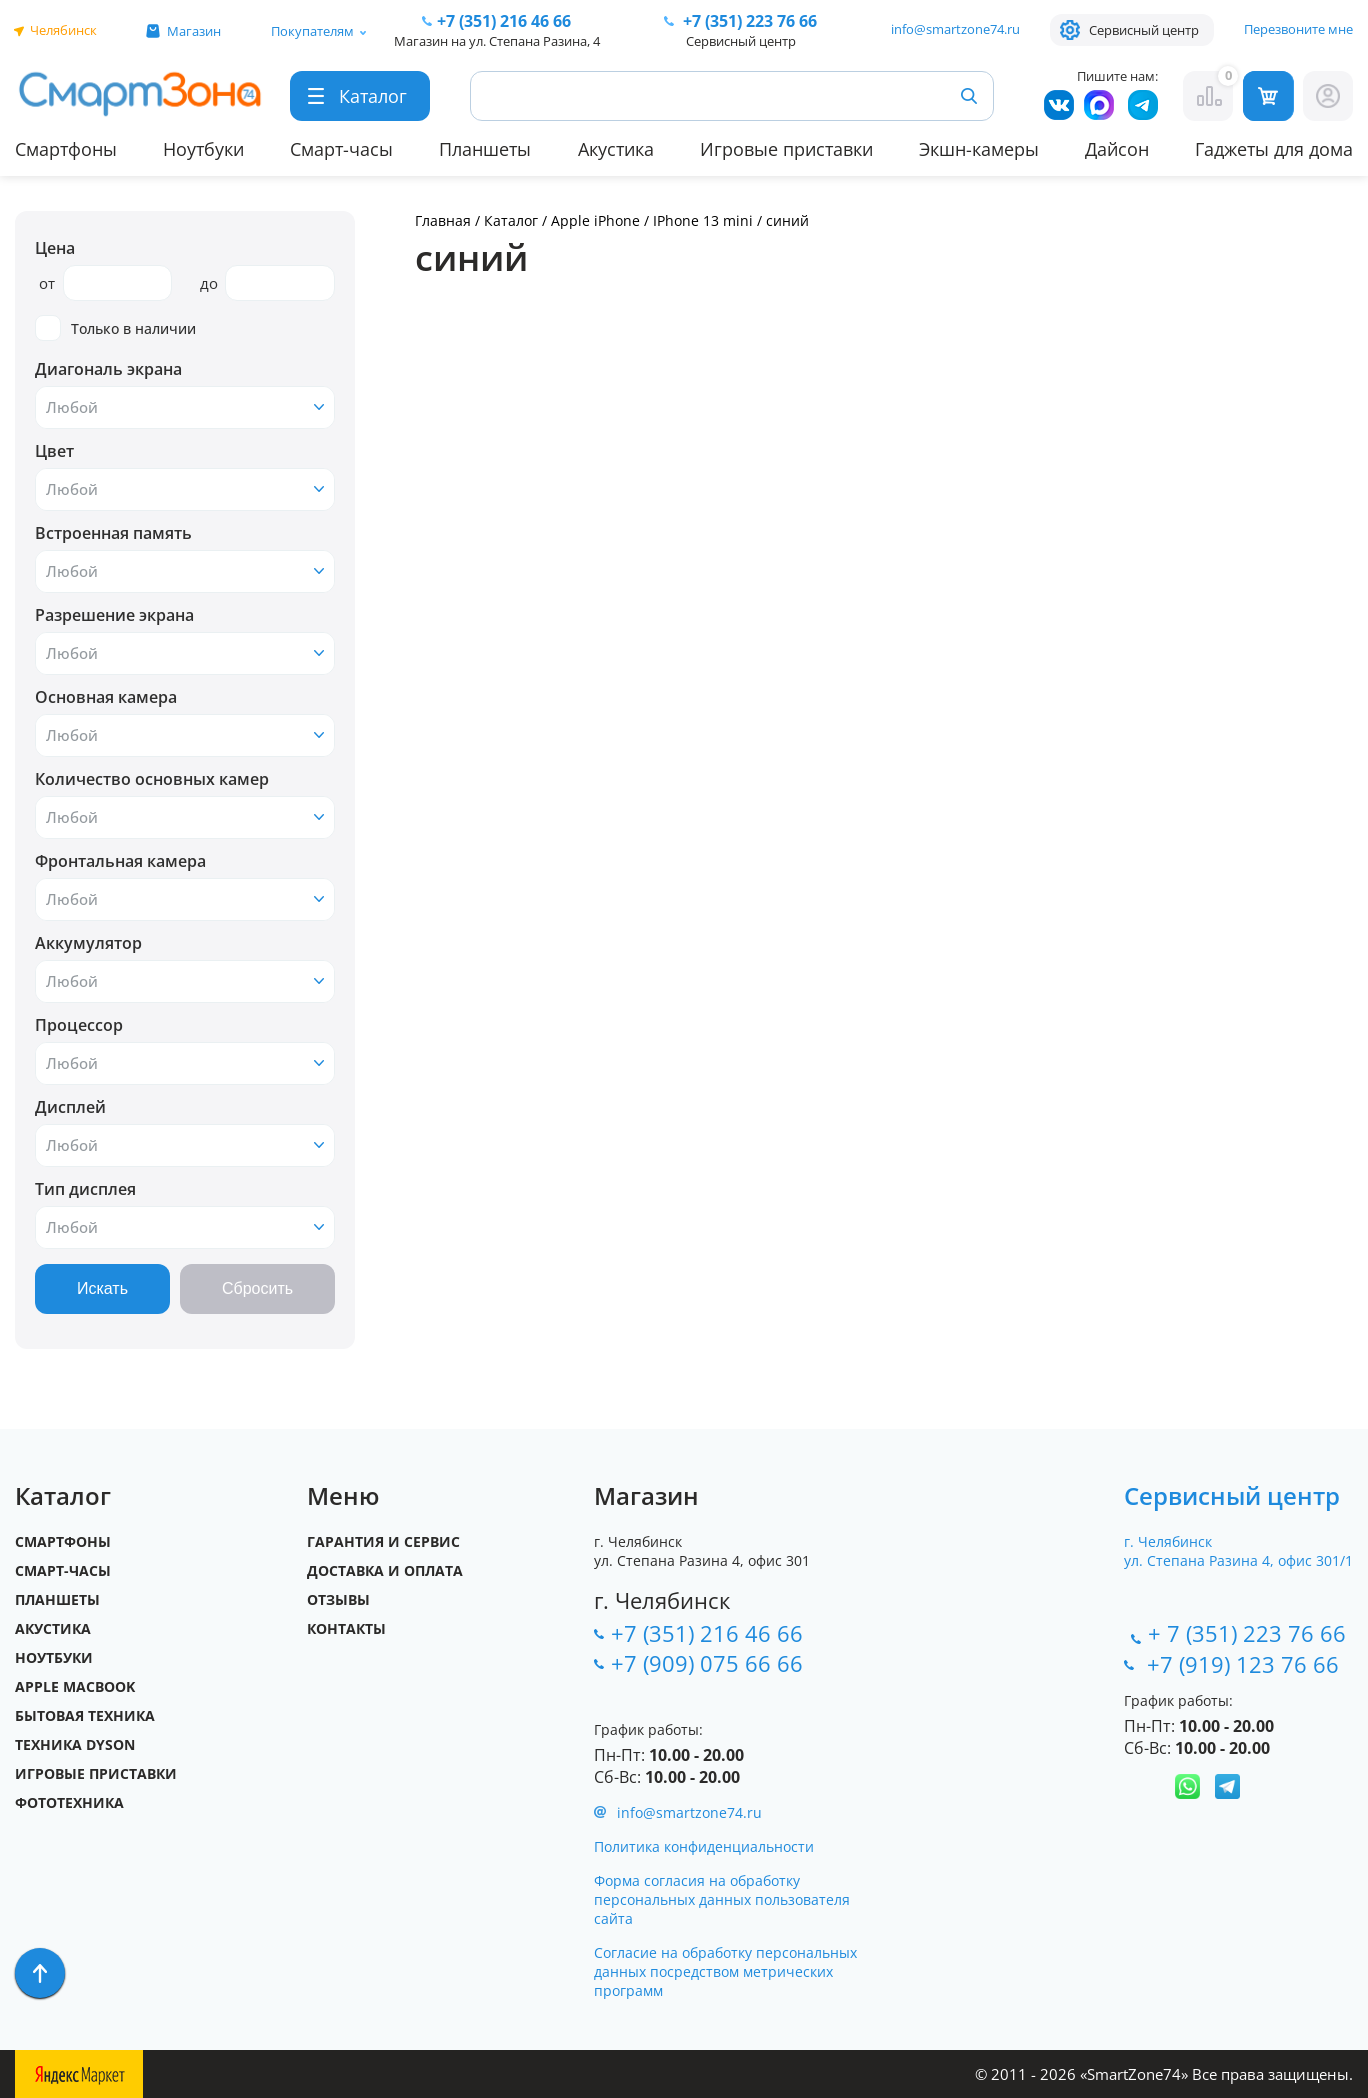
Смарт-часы (341, 149)
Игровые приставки (786, 149)
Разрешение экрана (114, 615)
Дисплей (70, 1107)
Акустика (616, 149)
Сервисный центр (1144, 30)
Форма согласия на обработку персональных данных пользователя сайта (722, 1899)
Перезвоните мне (1298, 29)
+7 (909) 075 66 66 (707, 1663)
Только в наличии (115, 328)
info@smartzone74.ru (955, 29)
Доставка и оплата (385, 1570)
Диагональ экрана (108, 369)
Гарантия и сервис (383, 1541)
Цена (55, 248)
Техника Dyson (75, 1744)
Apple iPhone (597, 220)
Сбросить (257, 1288)
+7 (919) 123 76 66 (1246, 1664)
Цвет (54, 451)
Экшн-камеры (979, 149)
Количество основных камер (152, 779)
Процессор (79, 1025)
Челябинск (63, 30)
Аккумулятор (88, 943)
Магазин (194, 31)
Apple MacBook (75, 1686)
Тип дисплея (85, 1189)
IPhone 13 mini (703, 220)
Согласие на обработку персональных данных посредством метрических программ (725, 1971)
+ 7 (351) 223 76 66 (1247, 1633)
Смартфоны (66, 149)
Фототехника (69, 1802)
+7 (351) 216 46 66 (707, 1633)
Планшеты (485, 149)
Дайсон (1117, 149)
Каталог (511, 220)
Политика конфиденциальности (704, 1846)
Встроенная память (113, 533)
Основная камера (106, 697)
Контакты (346, 1628)
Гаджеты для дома (1274, 149)
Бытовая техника (85, 1715)
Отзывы (338, 1599)
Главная (443, 220)
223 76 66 (748, 21)
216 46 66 (504, 21)
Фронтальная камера (120, 861)
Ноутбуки (203, 149)
